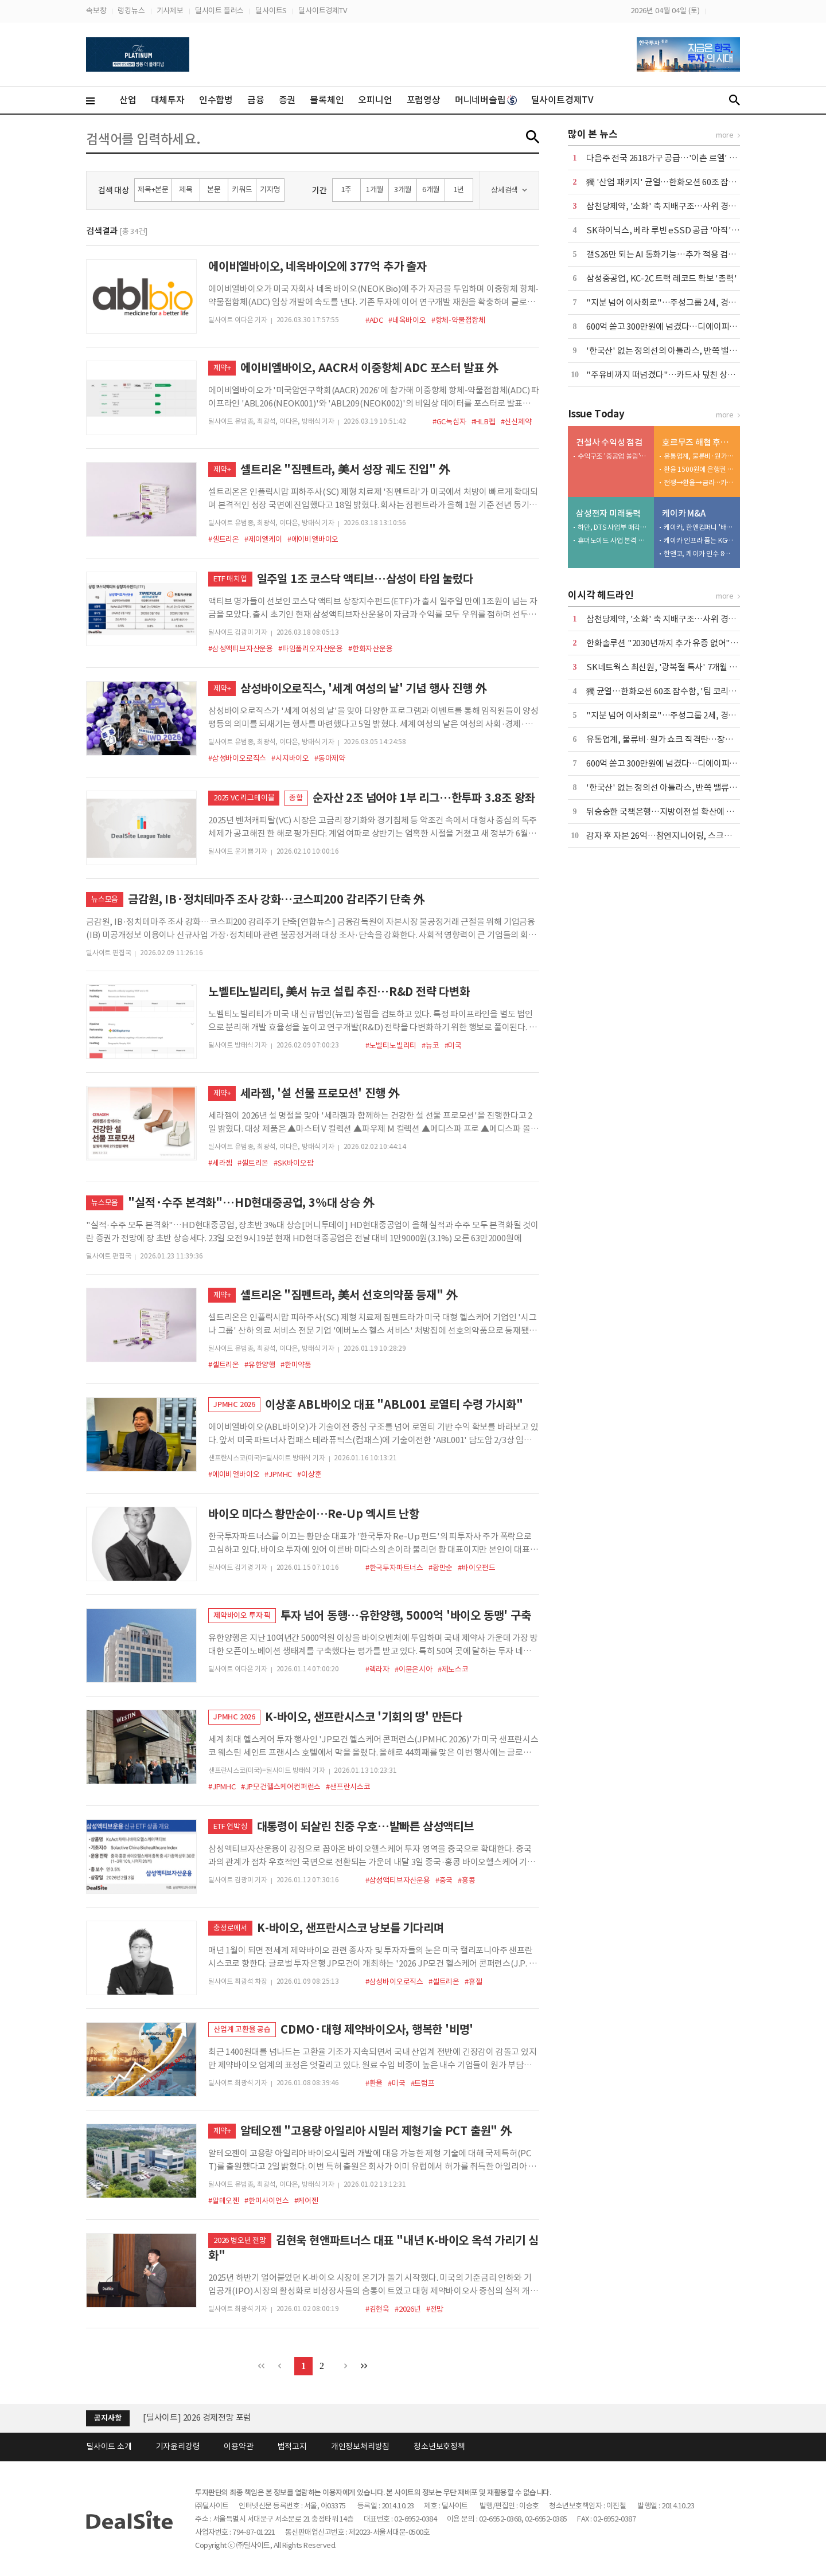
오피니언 (375, 99)
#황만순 (440, 1568)
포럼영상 (424, 99)
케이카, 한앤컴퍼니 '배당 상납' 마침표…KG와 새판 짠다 (699, 527)
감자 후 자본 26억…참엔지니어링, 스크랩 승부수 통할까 (684, 835)
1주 (346, 189)
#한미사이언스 (266, 2201)
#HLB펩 (484, 422)
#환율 (374, 2083)
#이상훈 (309, 1474)
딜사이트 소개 (109, 2446)
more (725, 135)
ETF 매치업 (230, 579)
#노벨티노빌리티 (390, 1045)
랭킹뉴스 (131, 10)
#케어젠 (306, 2201)
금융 (255, 99)
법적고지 (292, 2446)
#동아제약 (329, 758)
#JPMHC (278, 1474)
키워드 (242, 189)
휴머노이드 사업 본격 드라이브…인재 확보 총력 (613, 540)
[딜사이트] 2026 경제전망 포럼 (197, 2417)
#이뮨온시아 (414, 1669)
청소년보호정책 (439, 2446)
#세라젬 (220, 1163)
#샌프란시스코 (348, 1787)
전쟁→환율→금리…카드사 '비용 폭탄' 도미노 (699, 482)
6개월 (430, 189)
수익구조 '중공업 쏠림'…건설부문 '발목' (613, 456)
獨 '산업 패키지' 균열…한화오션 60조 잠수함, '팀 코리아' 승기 (695, 182)
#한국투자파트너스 (394, 1568)
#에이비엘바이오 (312, 539)
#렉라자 (377, 1669)
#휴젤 (473, 1982)
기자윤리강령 (178, 2446)
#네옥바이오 (407, 320)
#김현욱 (377, 2309)
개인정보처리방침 (360, 2446)
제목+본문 (153, 189)
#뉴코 (430, 1045)
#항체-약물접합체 (458, 320)
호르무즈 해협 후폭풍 (698, 442)
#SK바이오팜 (294, 1163)
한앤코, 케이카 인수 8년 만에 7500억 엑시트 (699, 553)
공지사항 (107, 2418)
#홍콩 (466, 1880)
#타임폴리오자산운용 (310, 649)
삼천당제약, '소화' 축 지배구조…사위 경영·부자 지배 (679, 206)
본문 (214, 189)
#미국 (453, 1045)
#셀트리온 (223, 539)
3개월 (402, 189)
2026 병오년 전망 (239, 2240)
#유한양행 (259, 1365)
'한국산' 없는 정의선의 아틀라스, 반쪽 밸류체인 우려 (678, 350)
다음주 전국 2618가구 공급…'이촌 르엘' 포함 (665, 158)
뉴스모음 (104, 899)
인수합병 (216, 99)
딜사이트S (271, 10)
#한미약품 (295, 1365)
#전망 (434, 2309)
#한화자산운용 (370, 649)
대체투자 (168, 99)
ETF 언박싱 (230, 1826)
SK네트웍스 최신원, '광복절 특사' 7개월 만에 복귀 (674, 667)
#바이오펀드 (477, 1568)
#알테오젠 (223, 2201)
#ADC (374, 320)
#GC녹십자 (449, 422)
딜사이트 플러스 (219, 10)
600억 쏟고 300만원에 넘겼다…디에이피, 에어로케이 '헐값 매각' (699, 326)
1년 (459, 189)
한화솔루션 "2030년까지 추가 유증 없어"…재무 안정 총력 (687, 643)
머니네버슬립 (486, 99)
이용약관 (238, 2446)
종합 (296, 798)
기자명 (270, 189)
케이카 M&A (684, 513)
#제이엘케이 (263, 539)
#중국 (444, 1880)
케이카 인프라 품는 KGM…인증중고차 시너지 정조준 (699, 540)
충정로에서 (230, 1928)
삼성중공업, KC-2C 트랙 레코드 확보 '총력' (661, 278)
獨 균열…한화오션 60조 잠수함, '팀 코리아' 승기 (671, 691)
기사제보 (170, 10)
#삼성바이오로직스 (237, 758)
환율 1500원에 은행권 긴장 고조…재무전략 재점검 (699, 469)
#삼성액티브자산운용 (240, 649)
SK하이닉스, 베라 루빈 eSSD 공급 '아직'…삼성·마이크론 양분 (697, 230)
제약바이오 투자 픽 (242, 1615)
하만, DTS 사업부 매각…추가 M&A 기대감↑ (613, 527)
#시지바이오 (290, 758)
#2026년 (408, 2309)
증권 (287, 99)
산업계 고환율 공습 (242, 2029)
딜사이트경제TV (322, 10)
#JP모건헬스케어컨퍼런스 (281, 1787)
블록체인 (327, 99)
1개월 (374, 189)
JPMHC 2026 (234, 1404)
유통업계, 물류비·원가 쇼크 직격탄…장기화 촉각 (699, 456)
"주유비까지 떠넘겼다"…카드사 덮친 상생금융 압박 (677, 374)
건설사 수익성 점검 (609, 442)
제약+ (222, 368)
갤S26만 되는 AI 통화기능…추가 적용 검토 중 (666, 254)
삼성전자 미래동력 (608, 513)
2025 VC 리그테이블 (243, 798)
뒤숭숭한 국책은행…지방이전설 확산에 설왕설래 (672, 811)
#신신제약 (516, 422)
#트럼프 (423, 2083)
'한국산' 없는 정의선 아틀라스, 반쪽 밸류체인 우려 (674, 787)
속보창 (96, 10)
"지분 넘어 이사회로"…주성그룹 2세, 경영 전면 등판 (678, 302)
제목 (186, 189)
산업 (128, 99)
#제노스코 (453, 1669)
